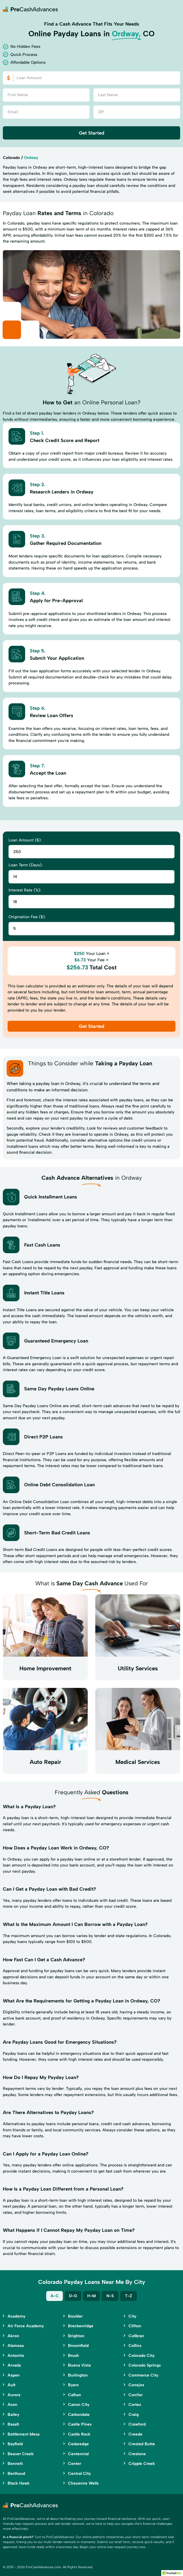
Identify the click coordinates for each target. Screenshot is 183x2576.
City (132, 2316)
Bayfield (15, 2443)
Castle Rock (79, 2434)
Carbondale (79, 2414)
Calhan (74, 2394)
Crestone (137, 2453)
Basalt (13, 2424)
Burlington (78, 2375)
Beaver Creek (21, 2453)
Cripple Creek (141, 2463)
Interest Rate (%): (25, 890)
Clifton (134, 2325)
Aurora (14, 2394)
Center (74, 2463)
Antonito (16, 2355)
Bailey (13, 2414)
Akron (13, 2335)
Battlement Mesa (24, 2434)
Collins (134, 2345)
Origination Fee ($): (27, 916)
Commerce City (143, 2375)
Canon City (78, 2404)
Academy (16, 2316)
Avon (12, 2404)
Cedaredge (78, 2443)
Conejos (136, 2384)
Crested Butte (141, 2443)
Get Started (91, 133)
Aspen (14, 2375)
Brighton (76, 2335)
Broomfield (78, 2345)
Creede (135, 2434)
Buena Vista (79, 2365)
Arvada (14, 2365)
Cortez (134, 2404)
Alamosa (16, 2345)
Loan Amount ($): (25, 840)
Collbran (136, 2335)
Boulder (75, 2316)
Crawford (137, 2424)
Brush (73, 2355)
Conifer (135, 2394)
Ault (11, 2384)
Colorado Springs (144, 2365)
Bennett (15, 2463)
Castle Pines (80, 2424)
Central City (79, 2473)
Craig (133, 2414)
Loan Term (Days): (25, 865)
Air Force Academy (26, 2325)
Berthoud (16, 2473)
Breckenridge (80, 2325)
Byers (73, 2384)
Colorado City (141, 2355)
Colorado (11, 157)
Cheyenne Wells (83, 2483)
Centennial (78, 2453)
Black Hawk (19, 2483)
